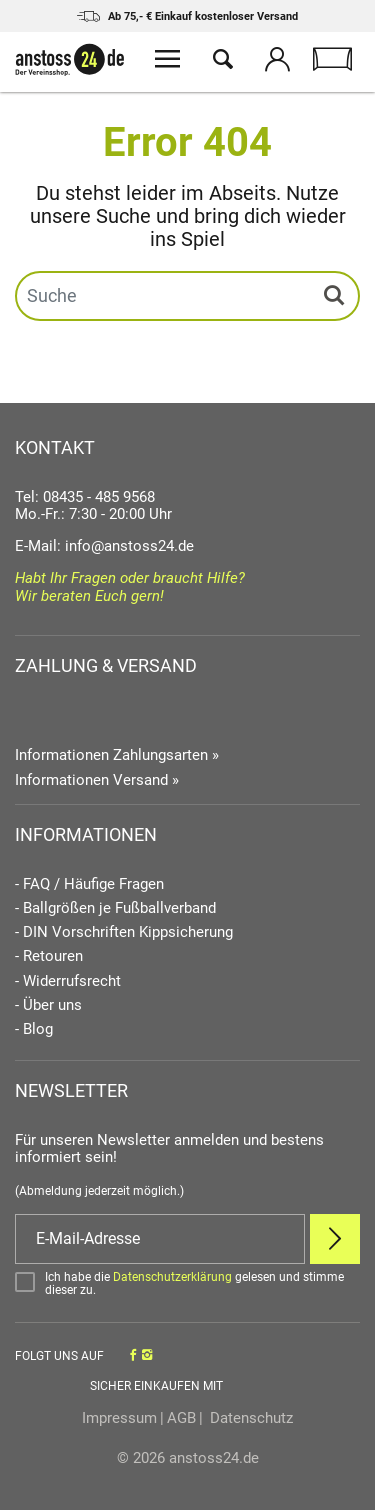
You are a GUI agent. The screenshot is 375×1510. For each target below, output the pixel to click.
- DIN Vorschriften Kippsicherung (124, 932)
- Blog (34, 1029)
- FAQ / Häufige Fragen (89, 884)
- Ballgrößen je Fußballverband (115, 908)
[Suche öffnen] (222, 62)
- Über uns (48, 1005)
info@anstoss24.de (129, 546)
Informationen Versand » (97, 780)
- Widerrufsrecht (68, 981)
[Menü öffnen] (167, 62)
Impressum (119, 1418)
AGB (181, 1418)
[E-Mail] (160, 1239)
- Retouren (49, 956)
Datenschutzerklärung (172, 1277)
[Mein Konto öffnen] (277, 62)
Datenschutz (249, 1418)
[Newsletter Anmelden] (335, 1239)
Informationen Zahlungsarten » (117, 755)
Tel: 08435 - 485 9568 (85, 497)
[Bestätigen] (187, 1284)
